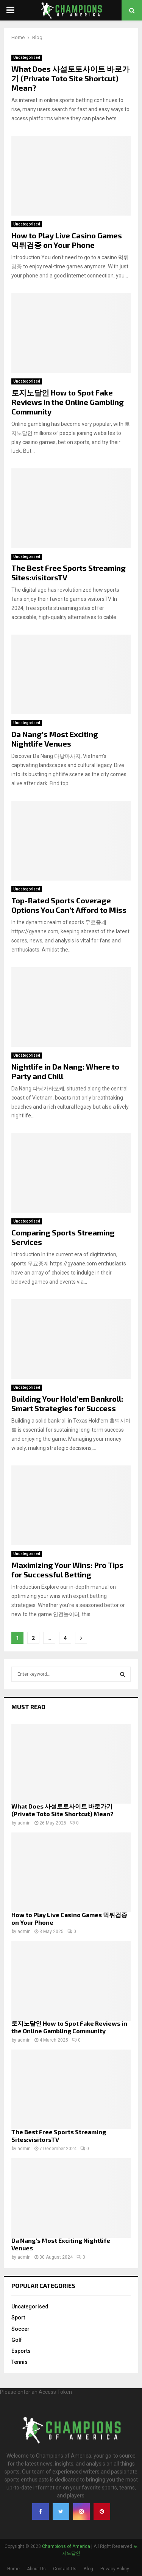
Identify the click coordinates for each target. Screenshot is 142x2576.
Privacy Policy (114, 2568)
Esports (21, 2351)
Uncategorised (26, 57)
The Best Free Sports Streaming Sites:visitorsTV (58, 2135)
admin (24, 1823)
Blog (88, 2568)
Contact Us (64, 2568)
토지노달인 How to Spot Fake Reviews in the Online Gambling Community (67, 402)
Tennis (19, 2362)
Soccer (20, 2329)
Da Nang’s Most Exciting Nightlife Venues (54, 738)
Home (13, 2568)
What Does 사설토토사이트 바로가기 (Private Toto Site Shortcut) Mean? (70, 78)
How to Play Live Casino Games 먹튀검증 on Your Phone (66, 240)
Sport (18, 2317)
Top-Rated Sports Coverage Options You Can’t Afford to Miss (68, 905)
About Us (36, 2568)
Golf (16, 2340)
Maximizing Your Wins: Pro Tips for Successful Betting (67, 1569)
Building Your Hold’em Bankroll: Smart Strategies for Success (67, 1403)
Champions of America (66, 2546)
